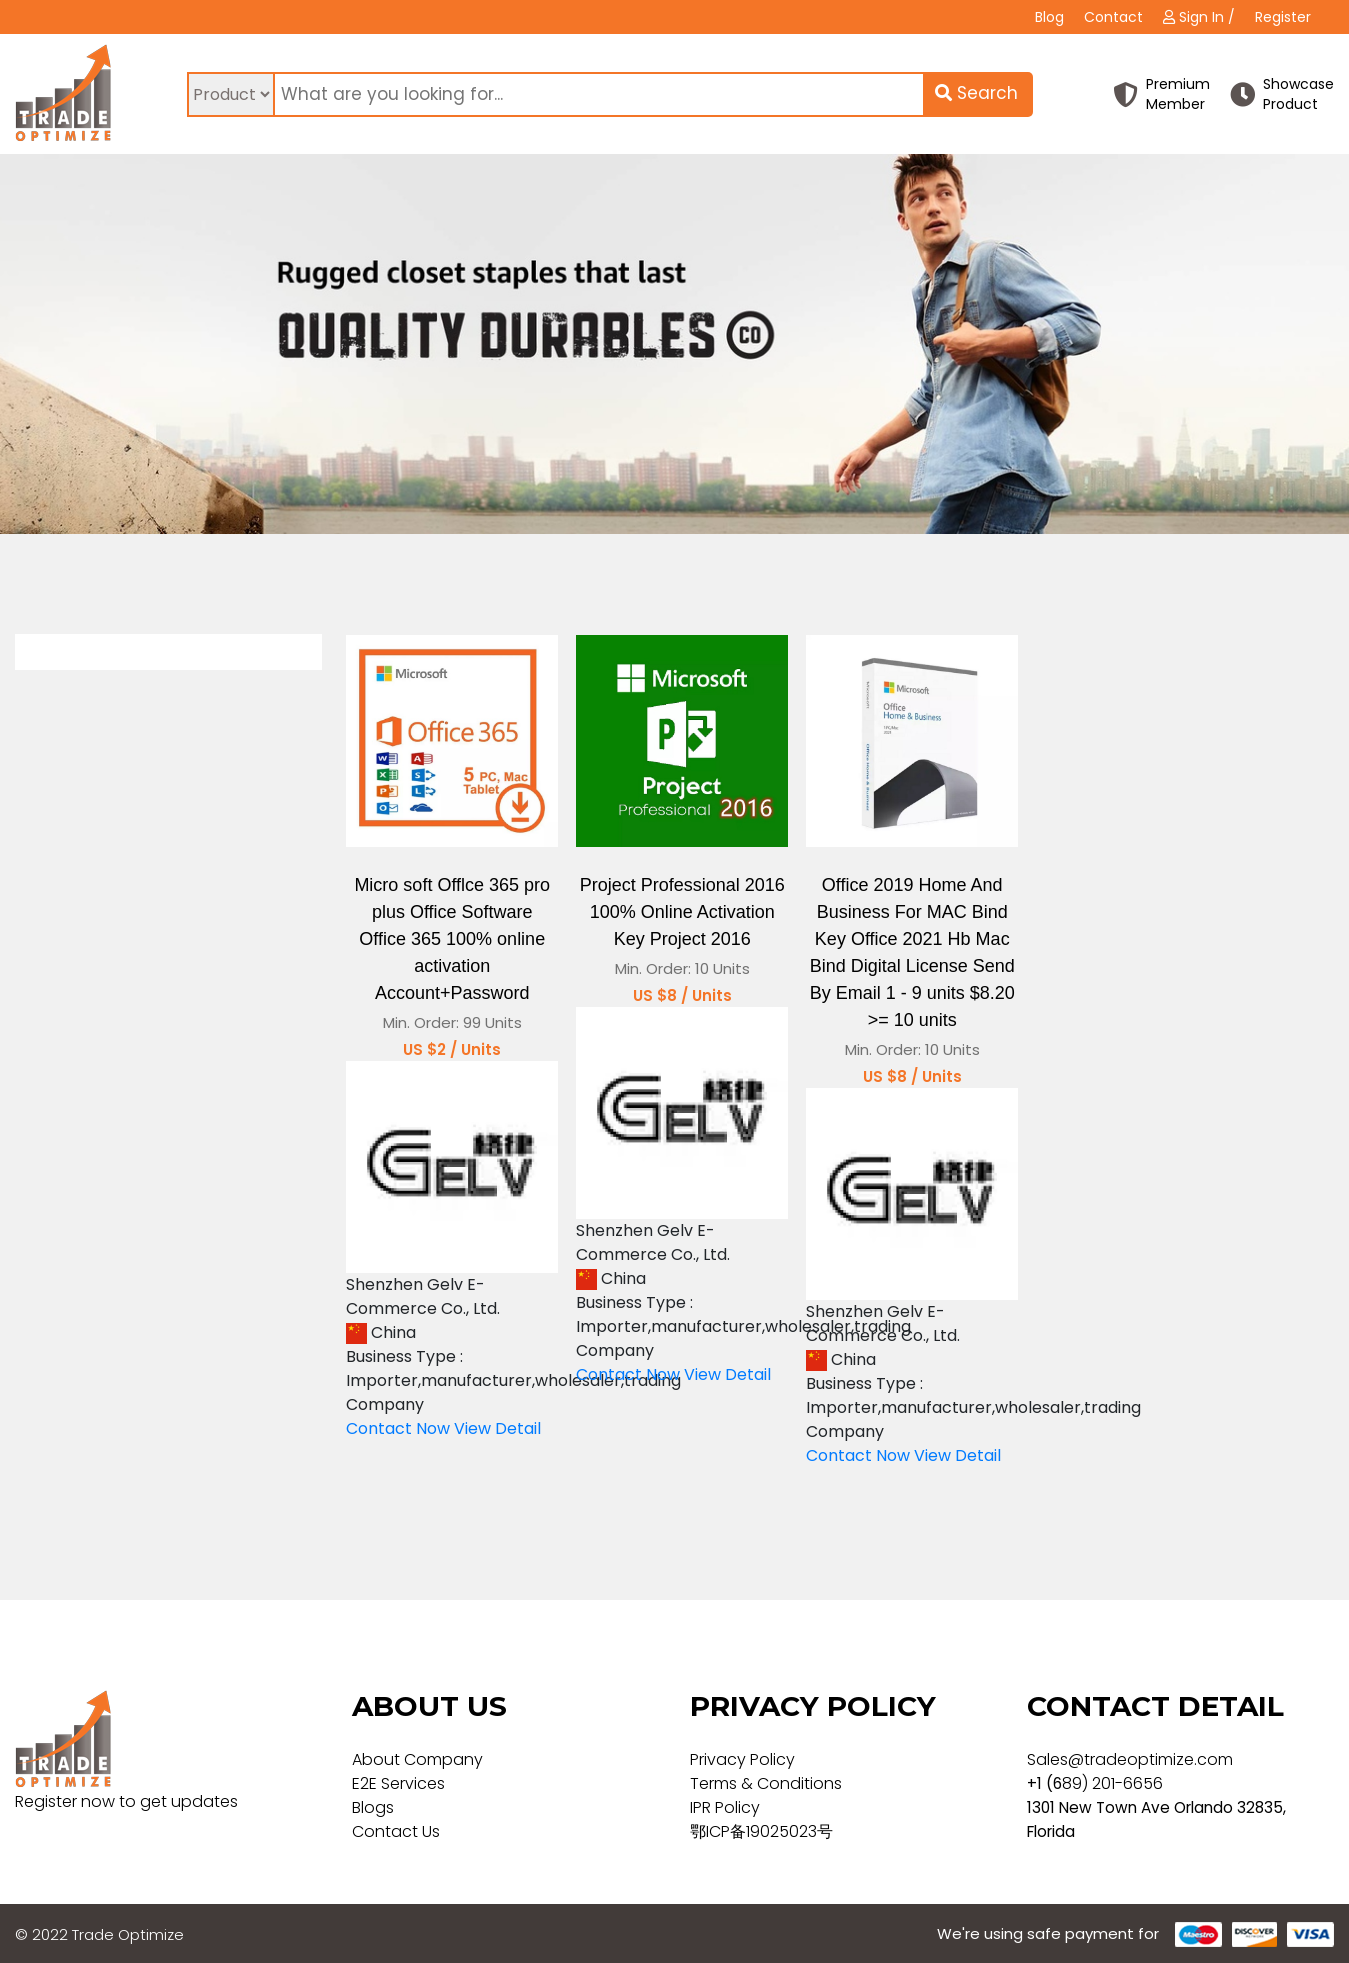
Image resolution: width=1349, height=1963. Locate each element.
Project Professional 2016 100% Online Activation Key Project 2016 (682, 912)
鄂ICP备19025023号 (761, 1831)
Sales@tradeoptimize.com (1130, 1759)
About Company (417, 1759)
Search (976, 93)
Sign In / (1199, 17)
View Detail (497, 1428)
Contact (1113, 17)
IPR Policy (725, 1807)
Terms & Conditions (766, 1783)
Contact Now (398, 1428)
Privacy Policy (742, 1759)
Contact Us (396, 1831)
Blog (1049, 17)
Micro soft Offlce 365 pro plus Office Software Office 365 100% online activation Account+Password (452, 939)
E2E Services (398, 1783)
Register (1283, 17)
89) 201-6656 (1112, 1783)
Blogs (373, 1807)
